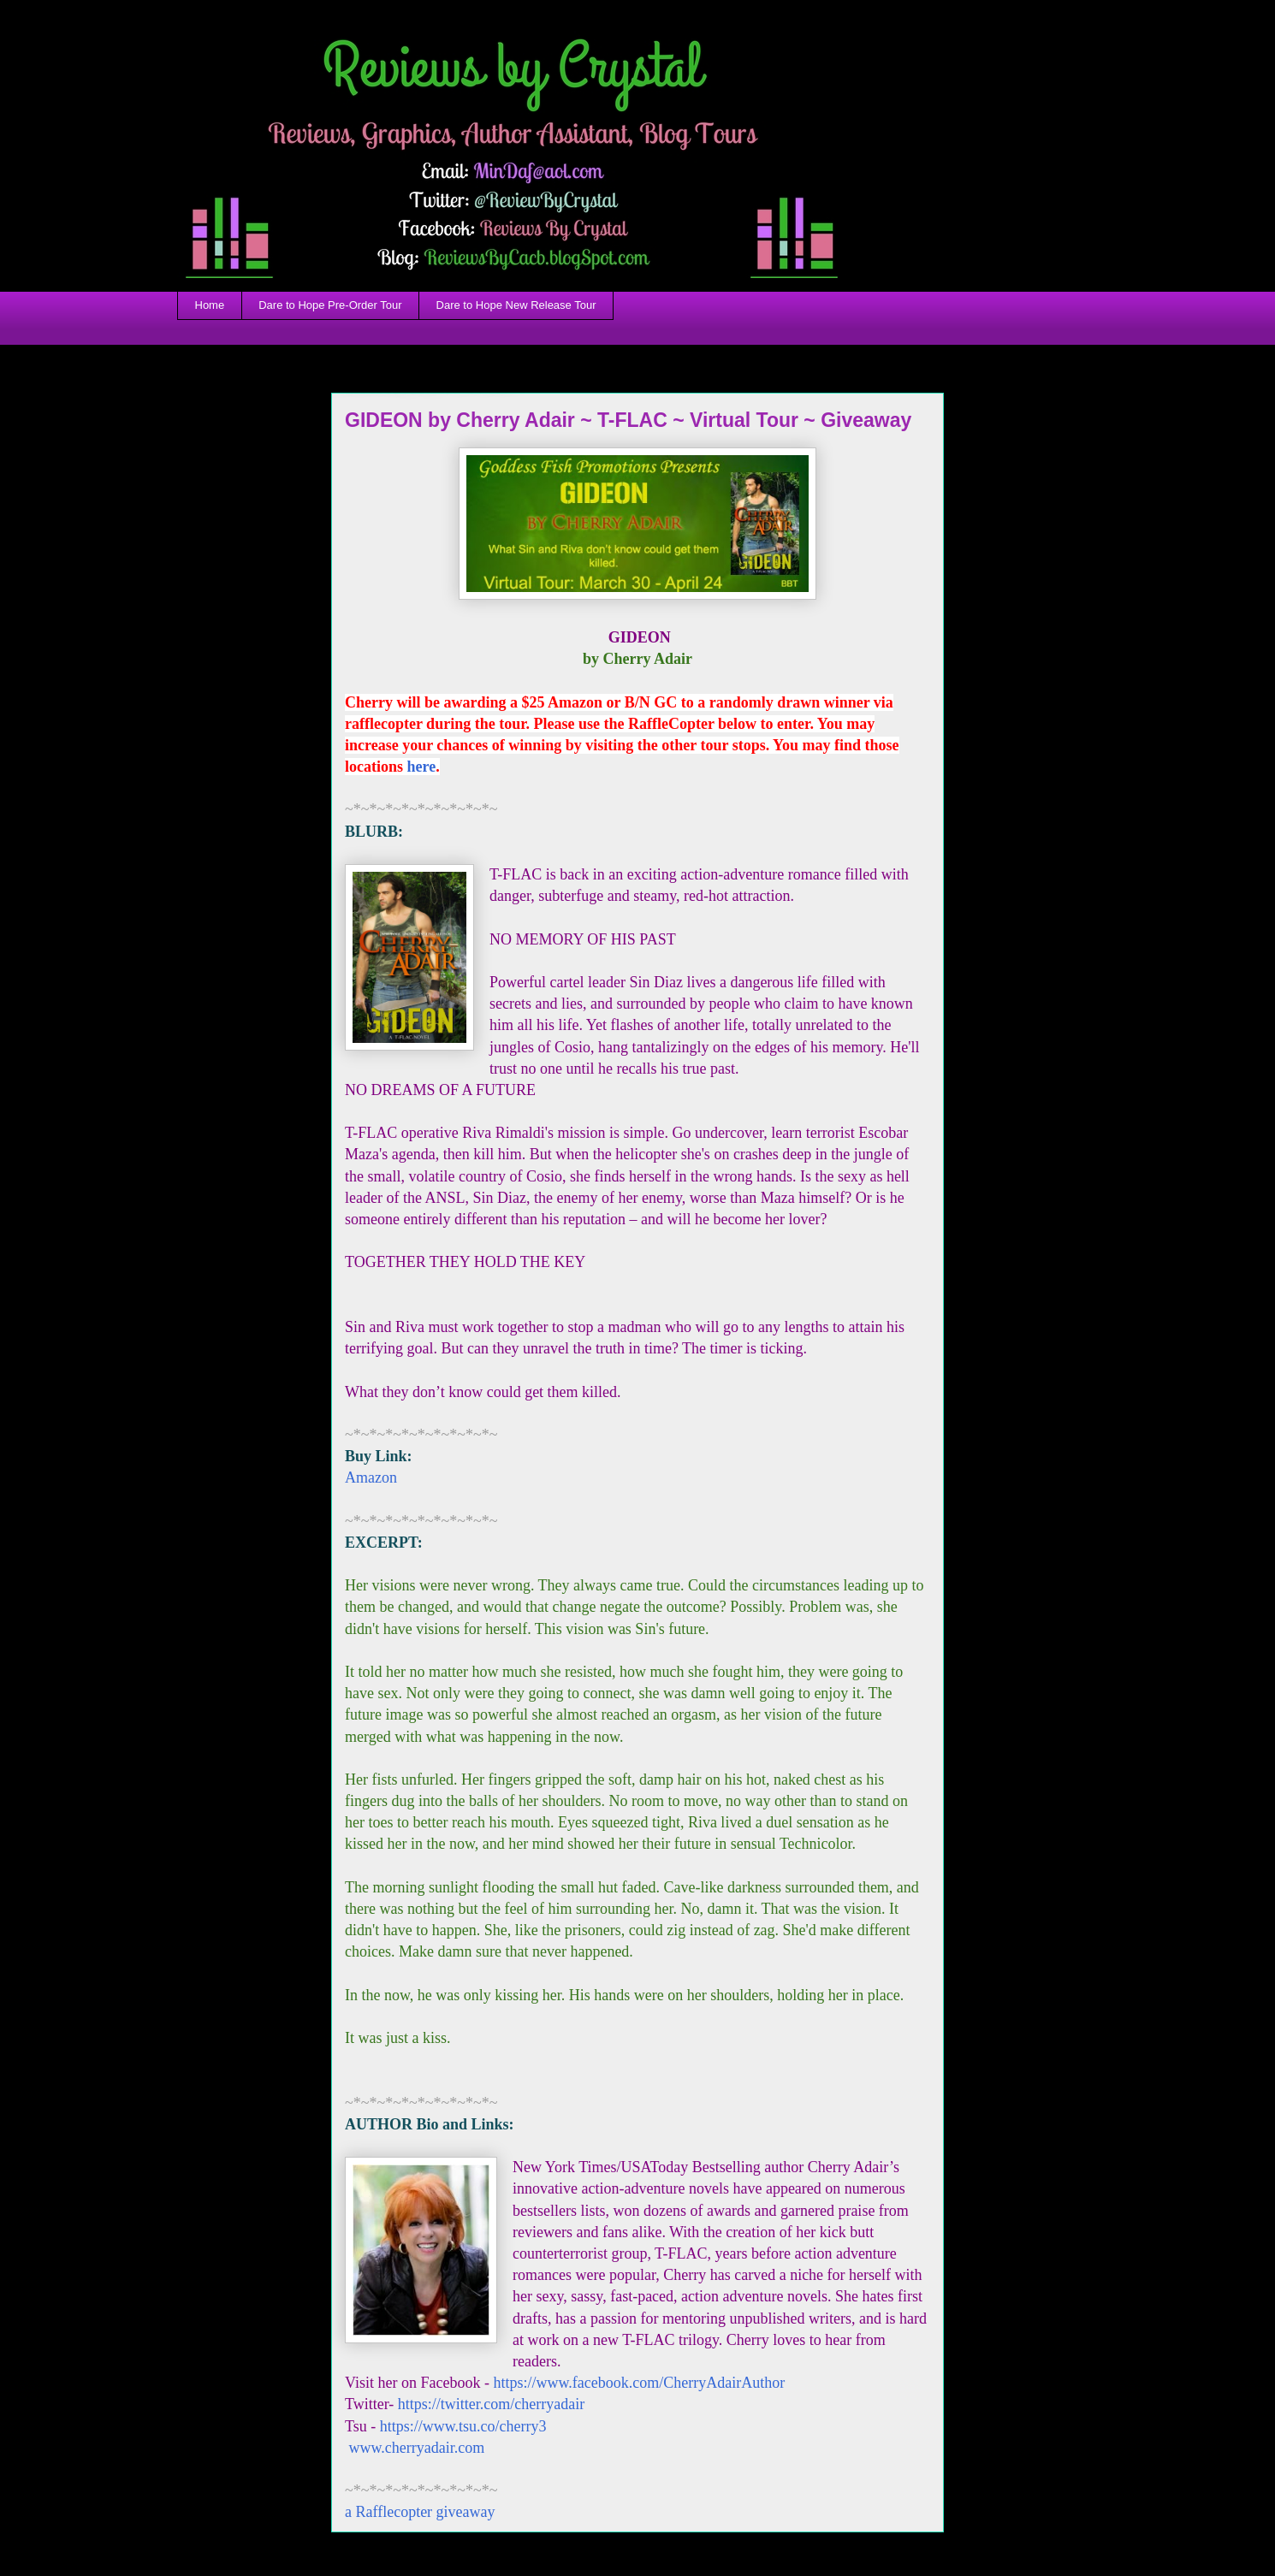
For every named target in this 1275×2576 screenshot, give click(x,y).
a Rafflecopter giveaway (420, 2511)
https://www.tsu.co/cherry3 (463, 2426)
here (421, 766)
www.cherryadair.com (414, 2447)
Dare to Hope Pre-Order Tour (329, 305)
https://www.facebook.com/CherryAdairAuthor (639, 2382)
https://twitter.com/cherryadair (491, 2404)
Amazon (371, 1477)
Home (210, 305)
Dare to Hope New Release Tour (516, 305)
